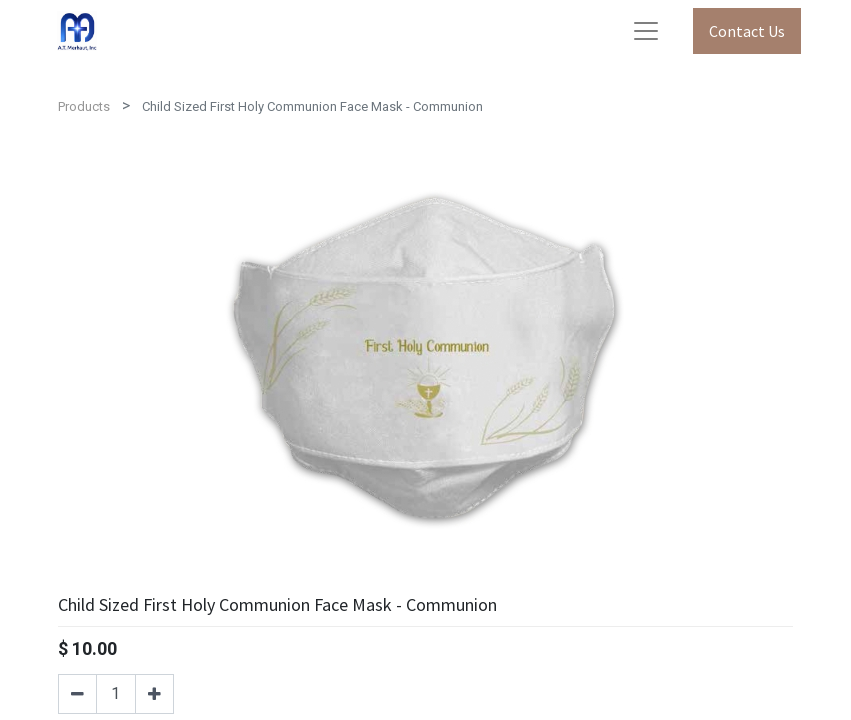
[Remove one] (77, 694)
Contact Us (747, 31)
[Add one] (154, 694)
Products (84, 106)
